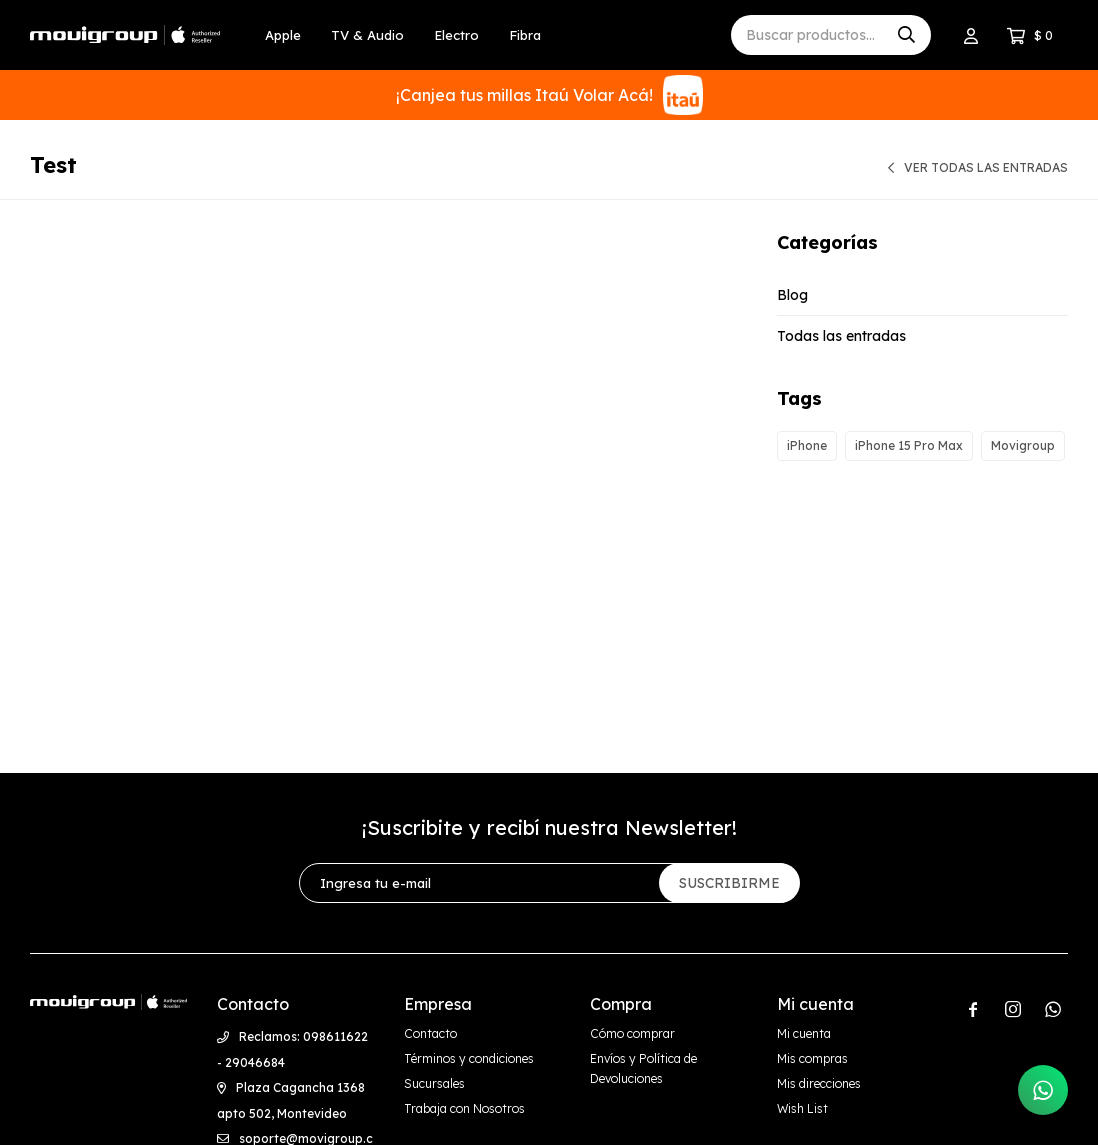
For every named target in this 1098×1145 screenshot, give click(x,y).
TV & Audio (367, 35)
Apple (283, 35)
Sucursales (434, 1083)
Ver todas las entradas (986, 167)
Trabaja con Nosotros (464, 1108)
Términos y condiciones (469, 1058)
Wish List (802, 1108)
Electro (456, 35)
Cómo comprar (632, 1033)
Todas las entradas (841, 336)
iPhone (807, 445)
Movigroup (1023, 445)
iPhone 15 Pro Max (909, 445)
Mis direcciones (819, 1083)
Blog (792, 295)
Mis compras (812, 1058)
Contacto (430, 1033)
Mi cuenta (804, 1033)
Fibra (525, 35)
